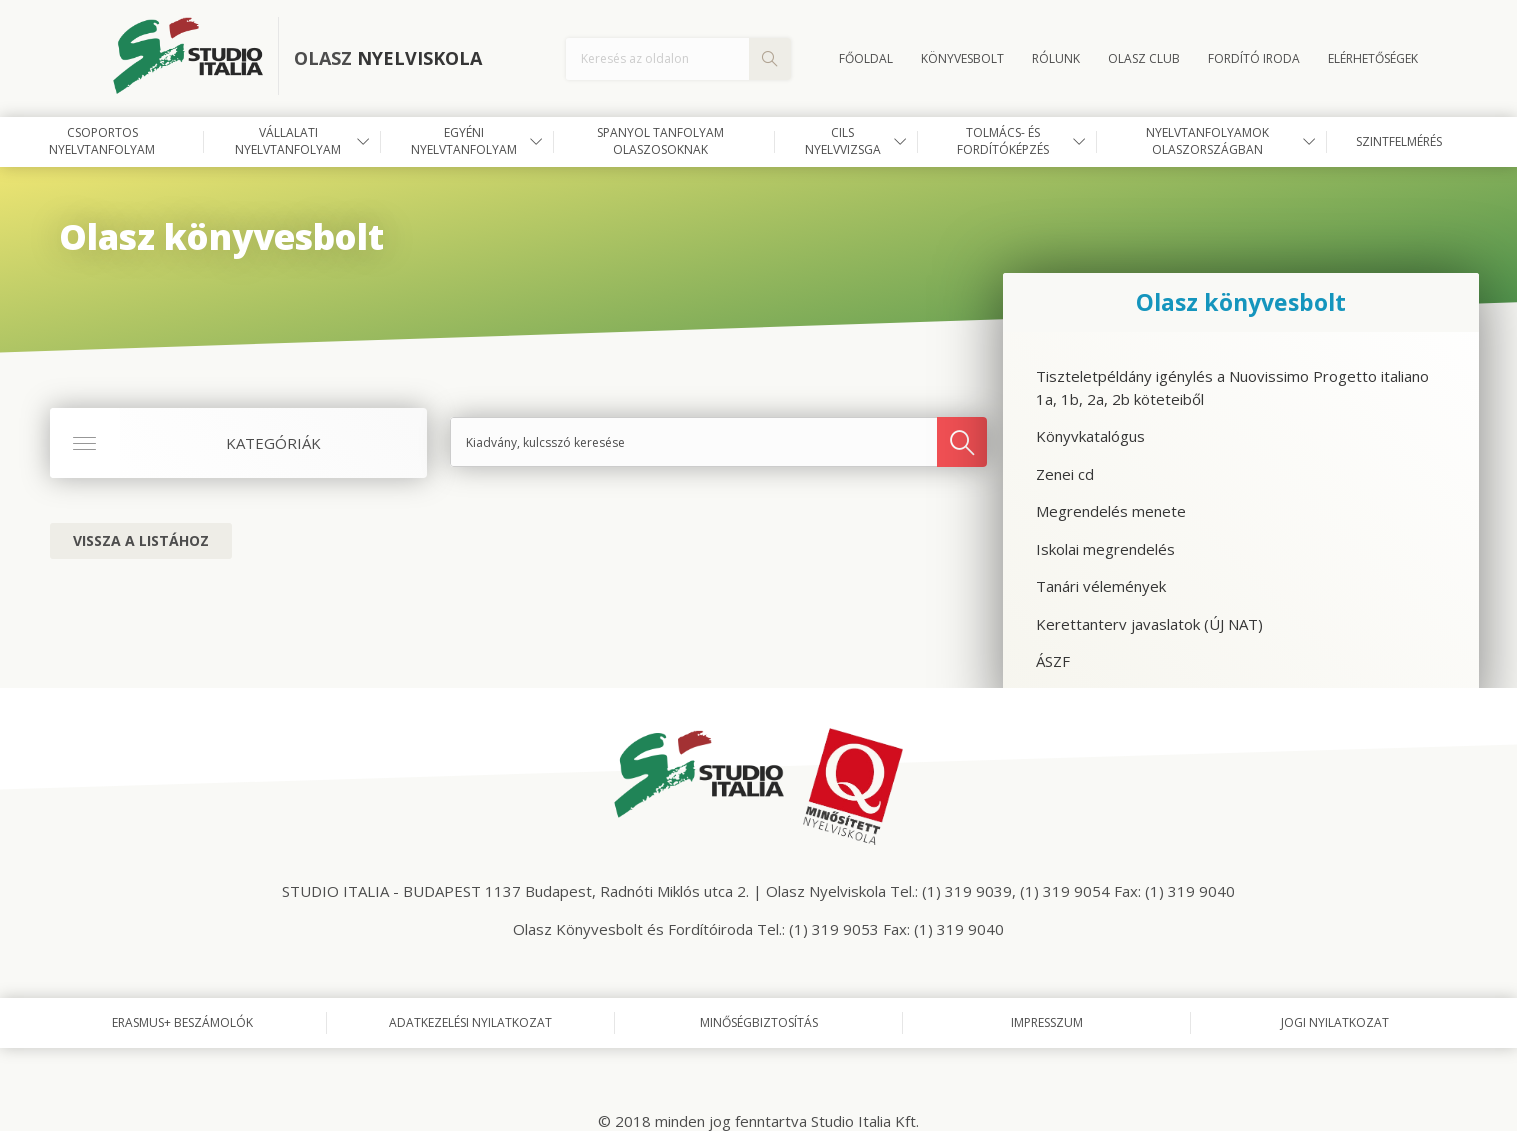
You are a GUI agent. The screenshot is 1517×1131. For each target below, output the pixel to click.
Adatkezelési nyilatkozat (470, 1022)
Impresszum (1047, 1022)
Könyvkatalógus (1090, 436)
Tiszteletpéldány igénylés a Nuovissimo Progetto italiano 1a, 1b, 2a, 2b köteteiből (1232, 387)
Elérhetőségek (1373, 58)
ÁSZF (1053, 661)
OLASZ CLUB (1144, 58)
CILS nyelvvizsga (843, 141)
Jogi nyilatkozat (1335, 1022)
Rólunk (1056, 58)
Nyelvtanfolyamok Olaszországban (1207, 141)
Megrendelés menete (1111, 511)
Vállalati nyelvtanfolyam (288, 141)
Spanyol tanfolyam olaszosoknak (660, 141)
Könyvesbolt (962, 58)
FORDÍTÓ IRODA (1254, 58)
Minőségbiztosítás (759, 1022)
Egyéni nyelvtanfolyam (464, 141)
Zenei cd (1065, 474)
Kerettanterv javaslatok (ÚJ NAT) (1149, 624)
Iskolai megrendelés (1105, 549)
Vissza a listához (141, 540)
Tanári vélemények (1101, 586)
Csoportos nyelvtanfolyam (102, 141)
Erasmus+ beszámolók (182, 1022)
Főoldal (866, 58)
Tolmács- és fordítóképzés (1003, 141)
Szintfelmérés (1399, 141)
